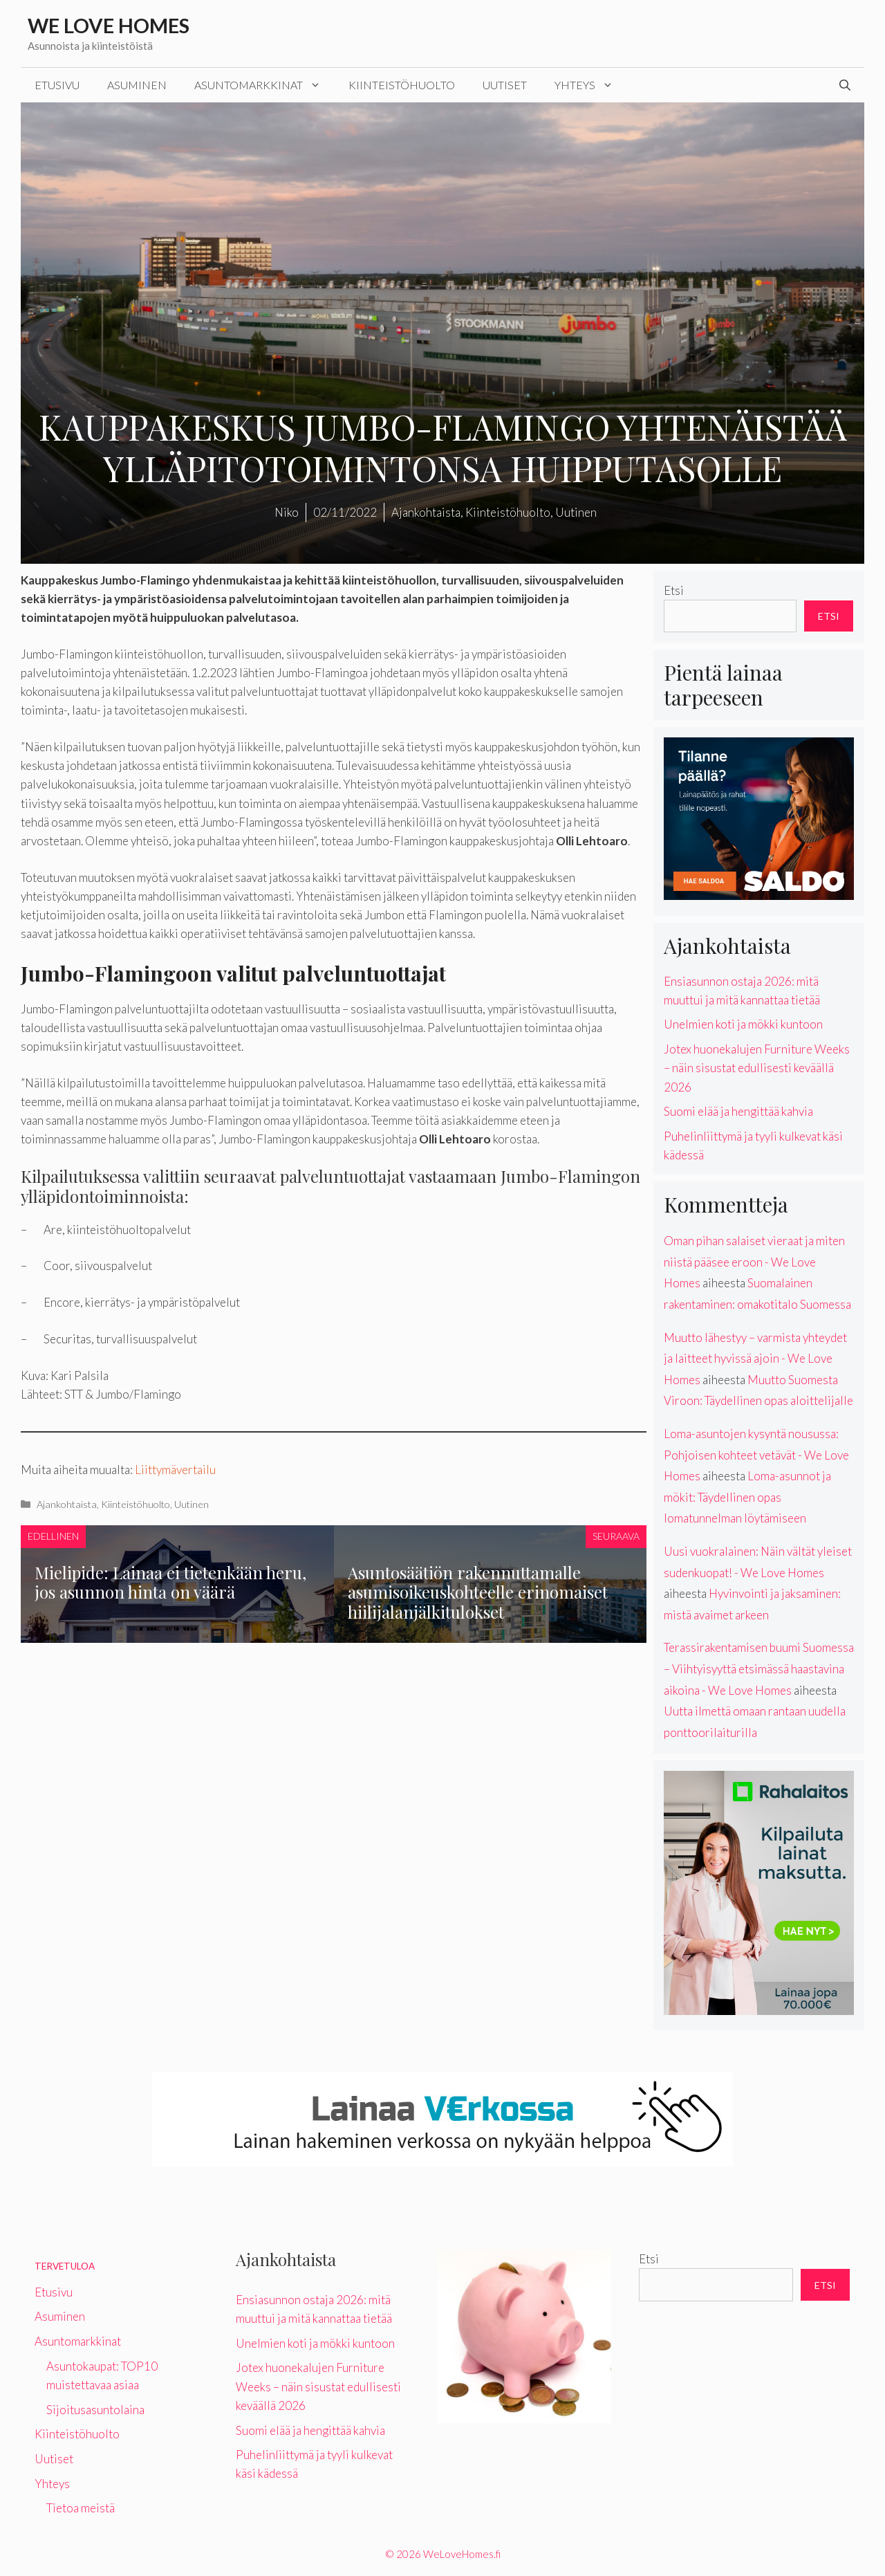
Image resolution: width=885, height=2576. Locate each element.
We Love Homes (108, 25)
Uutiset (505, 84)
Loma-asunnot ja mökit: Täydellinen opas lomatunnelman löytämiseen (747, 1497)
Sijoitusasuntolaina (95, 2409)
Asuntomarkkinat (264, 85)
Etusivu (57, 84)
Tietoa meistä (80, 2508)
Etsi (674, 590)
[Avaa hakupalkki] (845, 85)
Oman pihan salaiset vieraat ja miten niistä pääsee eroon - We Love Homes (754, 1261)
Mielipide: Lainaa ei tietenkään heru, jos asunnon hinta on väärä (170, 1582)
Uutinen (191, 1504)
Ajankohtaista (67, 1504)
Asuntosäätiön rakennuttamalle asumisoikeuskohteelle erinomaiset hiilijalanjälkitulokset (478, 1592)
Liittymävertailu (175, 1469)
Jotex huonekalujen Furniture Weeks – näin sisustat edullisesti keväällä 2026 (757, 1068)
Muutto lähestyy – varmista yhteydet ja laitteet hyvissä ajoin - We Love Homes (755, 1358)
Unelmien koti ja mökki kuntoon (743, 1024)
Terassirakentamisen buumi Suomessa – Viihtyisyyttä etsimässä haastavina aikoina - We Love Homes (759, 1668)
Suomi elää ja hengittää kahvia (738, 1111)
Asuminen (137, 84)
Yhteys (591, 85)
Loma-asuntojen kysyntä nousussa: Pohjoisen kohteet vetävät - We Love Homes (756, 1454)
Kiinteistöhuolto (401, 84)
